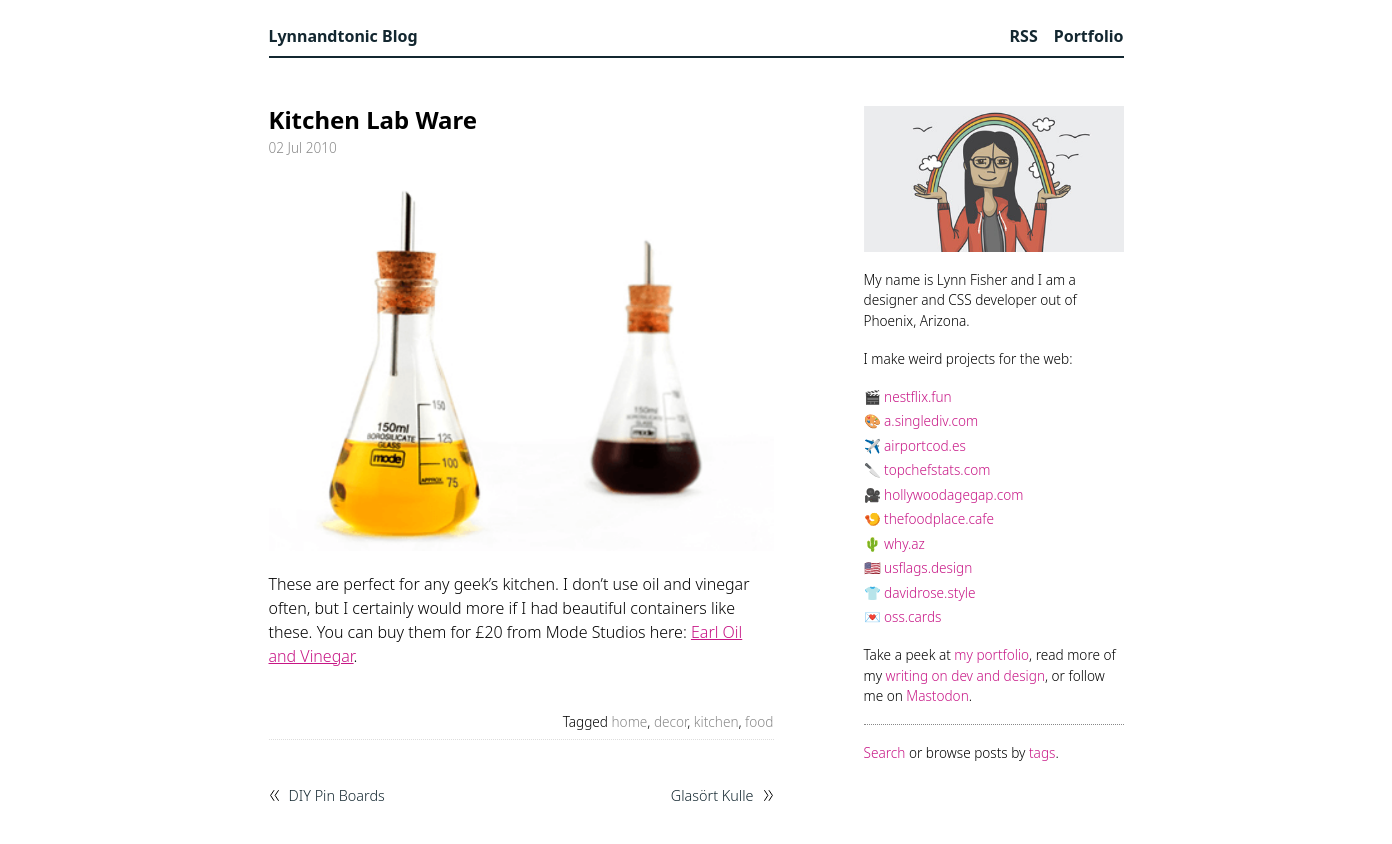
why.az (904, 543)
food (759, 721)
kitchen (716, 721)
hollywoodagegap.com (953, 494)
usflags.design (928, 567)
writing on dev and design (965, 675)
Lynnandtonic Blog (343, 36)
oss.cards (912, 616)
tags (1042, 752)
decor (670, 721)
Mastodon (937, 695)
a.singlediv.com (931, 420)
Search (885, 752)
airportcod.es (925, 445)
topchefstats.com (937, 469)
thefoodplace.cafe (939, 518)
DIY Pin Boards (337, 796)
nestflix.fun (918, 396)
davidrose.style (929, 592)
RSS (1024, 36)
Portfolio (1089, 36)
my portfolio (991, 654)
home (630, 721)
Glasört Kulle (712, 796)
